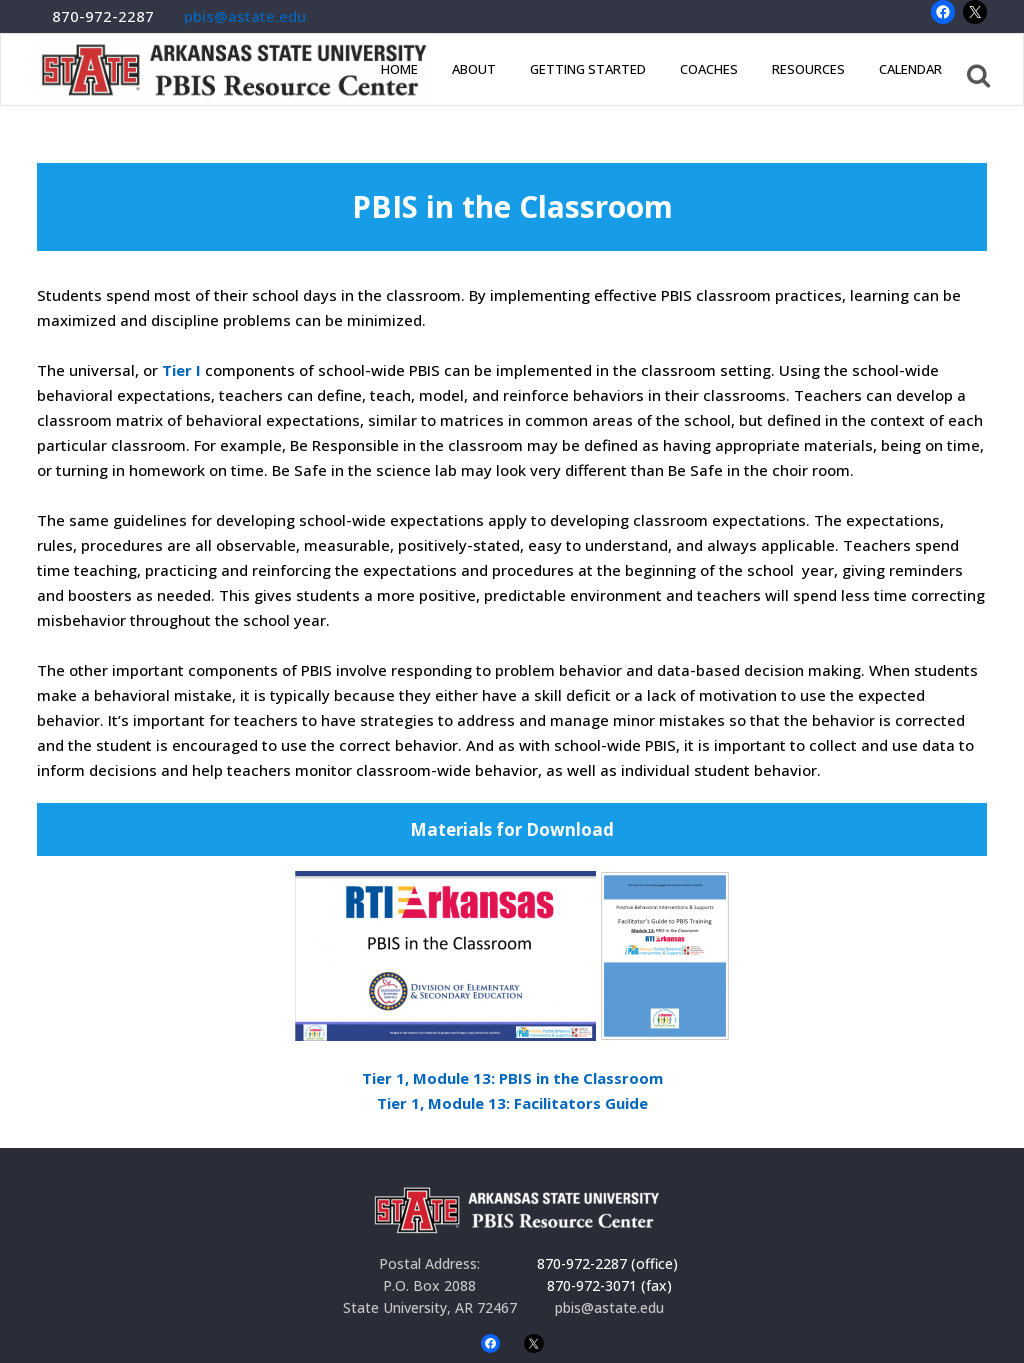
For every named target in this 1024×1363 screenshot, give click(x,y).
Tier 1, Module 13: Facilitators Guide (512, 1103)
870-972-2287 (103, 16)
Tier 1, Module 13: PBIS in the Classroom (512, 1078)
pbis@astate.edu (245, 16)
